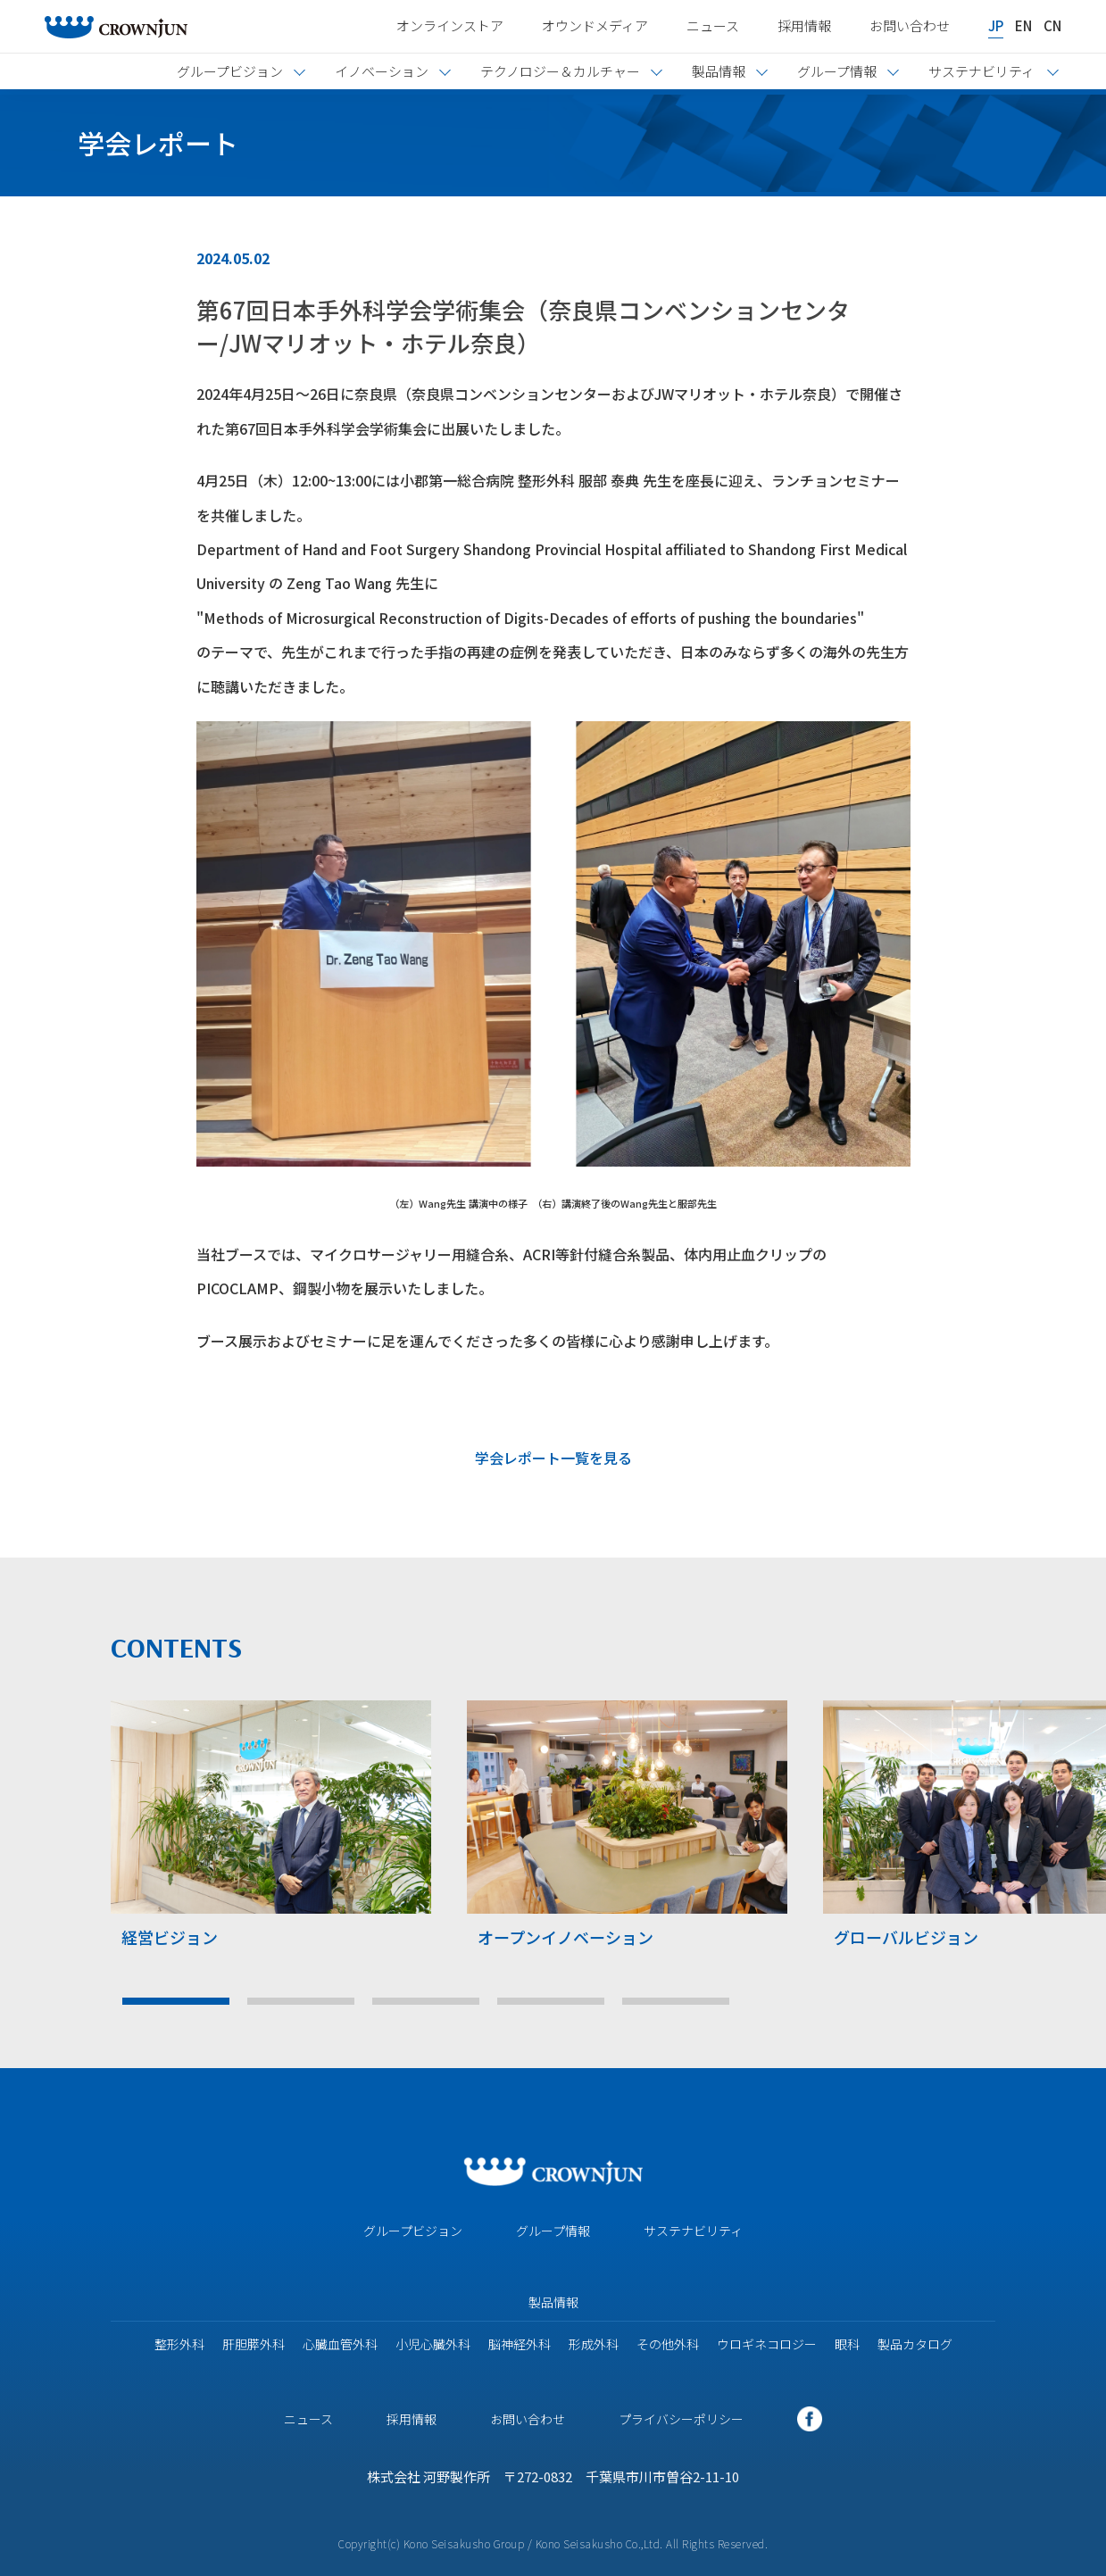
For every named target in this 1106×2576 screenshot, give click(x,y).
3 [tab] (425, 2001)
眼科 (847, 2344)
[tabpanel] (271, 1830)
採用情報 (804, 25)
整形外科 (179, 2344)
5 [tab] (675, 2001)
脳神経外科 (519, 2344)
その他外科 (667, 2344)
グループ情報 (553, 2230)
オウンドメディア (595, 25)
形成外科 (594, 2344)
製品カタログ (914, 2344)
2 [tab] (300, 2001)
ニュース (712, 25)
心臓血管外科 (340, 2344)
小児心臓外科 (432, 2344)
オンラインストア (449, 25)
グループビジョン (412, 2230)
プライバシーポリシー (681, 2419)
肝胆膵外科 (253, 2344)
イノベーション (381, 71)
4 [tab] (550, 2001)
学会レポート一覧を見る (553, 1457)
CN (1052, 25)
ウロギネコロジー (767, 2344)
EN (1023, 25)
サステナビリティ (693, 2230)
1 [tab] (175, 2001)
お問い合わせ (909, 25)
